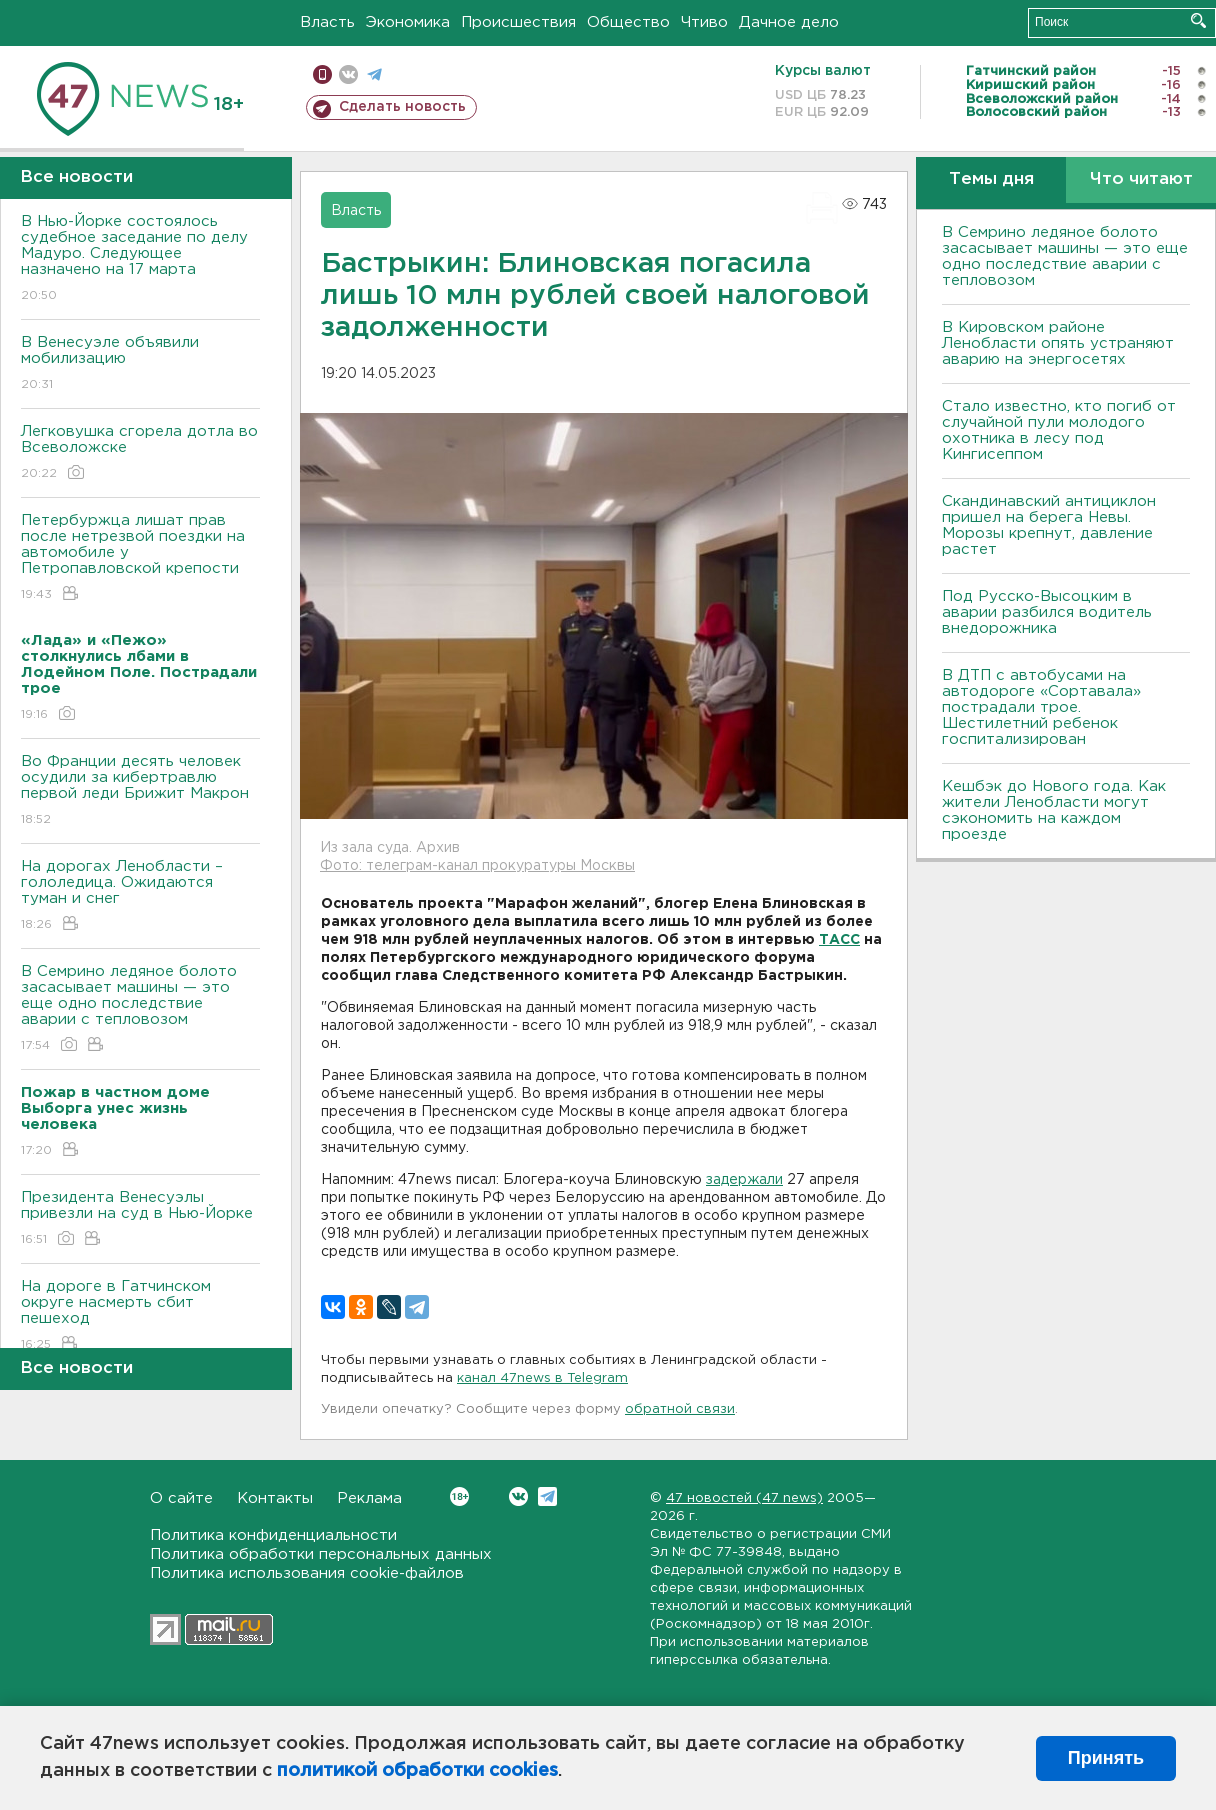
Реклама (369, 1498)
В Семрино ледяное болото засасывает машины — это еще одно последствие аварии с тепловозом (140, 1009)
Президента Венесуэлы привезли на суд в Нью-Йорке (140, 1219)
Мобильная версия (322, 74)
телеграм (374, 74)
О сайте (181, 1498)
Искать (1198, 20)
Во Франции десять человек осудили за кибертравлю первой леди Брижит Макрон (140, 791)
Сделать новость (402, 107)
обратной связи (680, 1409)
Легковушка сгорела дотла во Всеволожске (140, 453)
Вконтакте (459, 1496)
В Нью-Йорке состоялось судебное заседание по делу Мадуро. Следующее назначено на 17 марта (140, 259)
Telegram (547, 1496)
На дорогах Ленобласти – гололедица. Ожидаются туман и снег (140, 896)
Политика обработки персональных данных (321, 1554)
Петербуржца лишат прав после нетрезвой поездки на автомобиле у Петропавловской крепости (140, 558)
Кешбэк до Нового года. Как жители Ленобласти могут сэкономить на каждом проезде (1054, 810)
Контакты (275, 1498)
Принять (1106, 1758)
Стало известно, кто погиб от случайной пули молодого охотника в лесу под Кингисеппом (1059, 430)
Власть (327, 22)
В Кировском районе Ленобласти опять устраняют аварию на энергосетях (1058, 343)
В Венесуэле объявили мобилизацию (140, 364)
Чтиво (704, 22)
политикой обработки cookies (417, 1771)
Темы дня (991, 179)
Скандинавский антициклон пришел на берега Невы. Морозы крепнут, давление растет (1049, 525)
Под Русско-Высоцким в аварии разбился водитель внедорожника (1047, 612)
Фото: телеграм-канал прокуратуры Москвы (477, 866)
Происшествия (518, 22)
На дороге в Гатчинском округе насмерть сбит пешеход (140, 1316)
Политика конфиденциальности (273, 1535)
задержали (744, 1180)
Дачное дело (789, 22)
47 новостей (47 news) (744, 1498)
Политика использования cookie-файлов (307, 1573)
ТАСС (839, 940)
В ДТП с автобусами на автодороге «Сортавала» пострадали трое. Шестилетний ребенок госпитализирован (1041, 707)
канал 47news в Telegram (542, 1378)
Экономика (408, 22)
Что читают (1141, 179)
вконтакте (348, 74)
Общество (628, 22)
